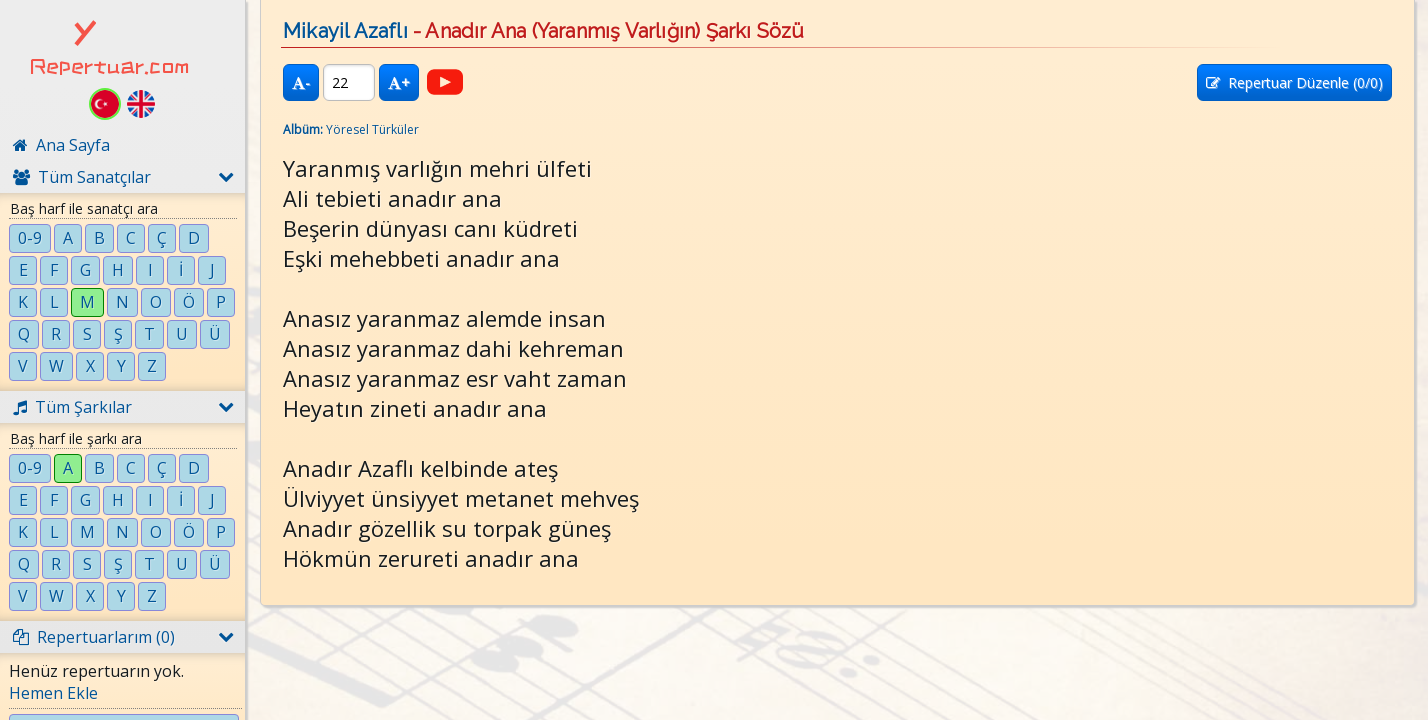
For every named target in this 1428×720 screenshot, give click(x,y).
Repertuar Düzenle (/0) (1294, 82)
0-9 (30, 238)
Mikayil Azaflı (345, 31)
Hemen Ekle (53, 693)
